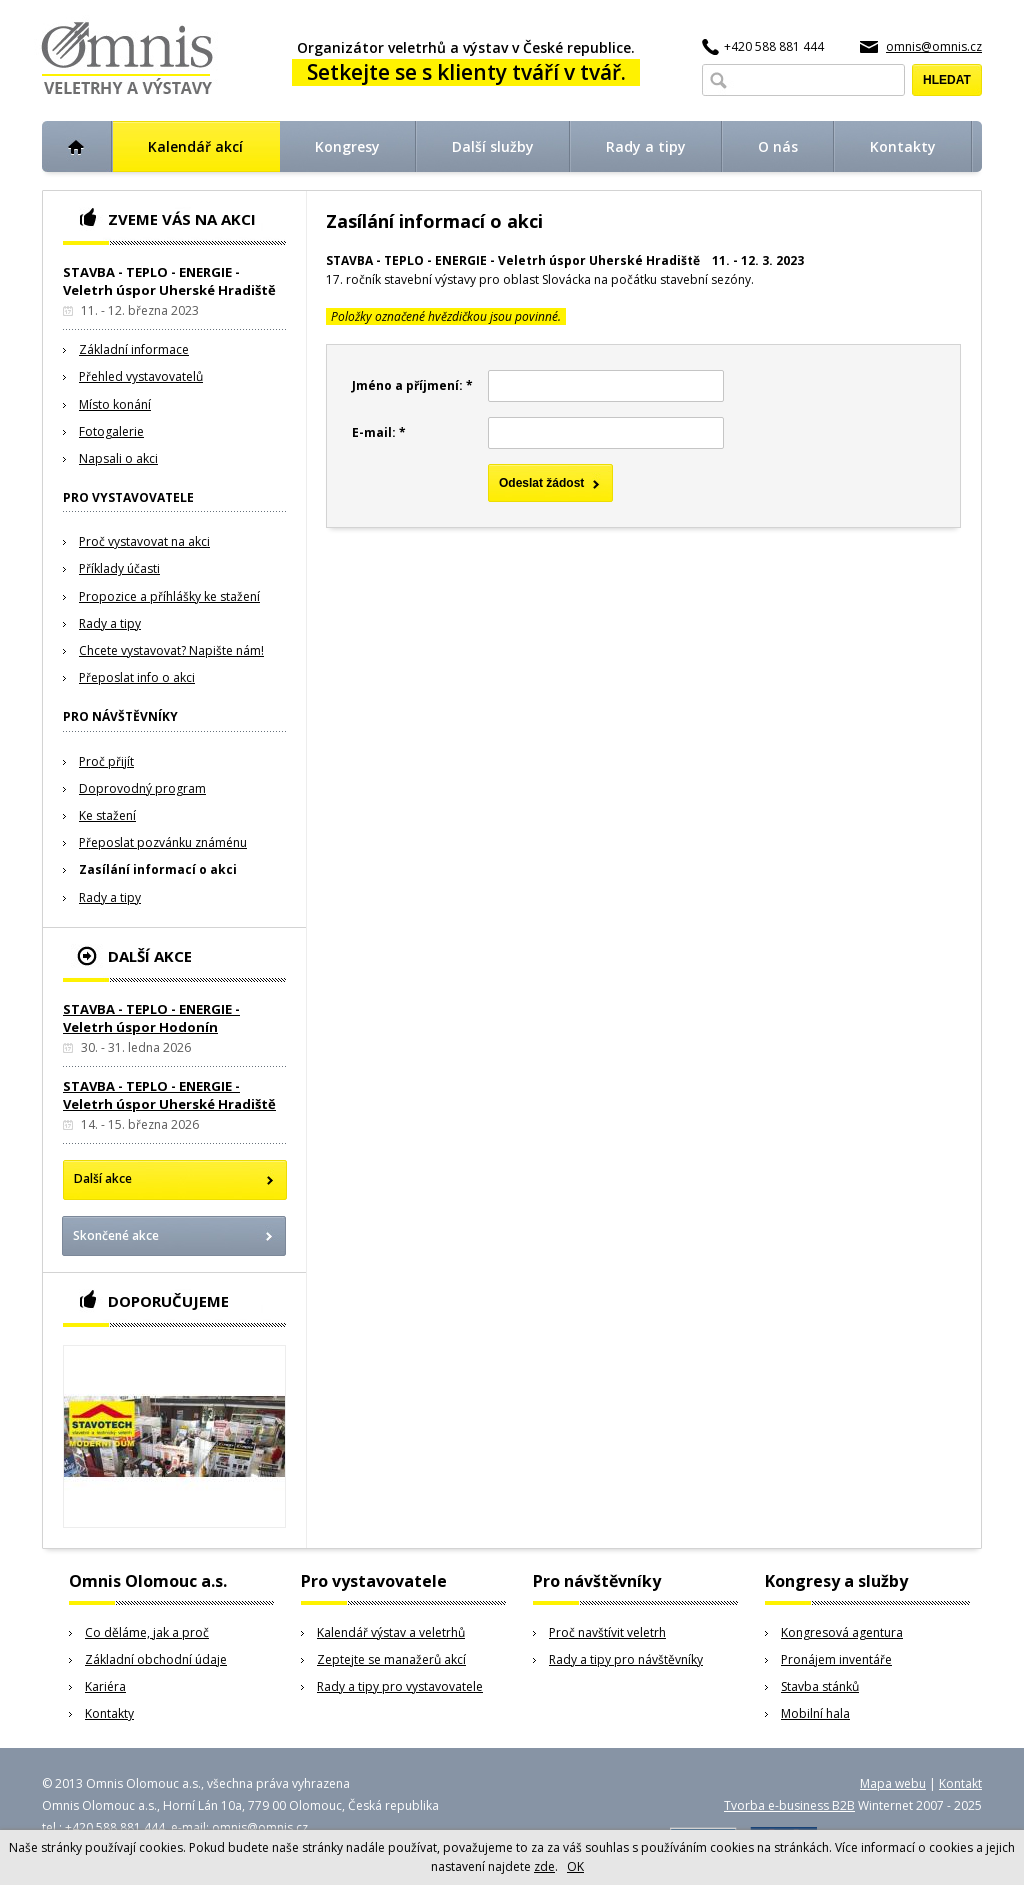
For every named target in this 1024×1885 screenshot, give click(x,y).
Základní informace (134, 349)
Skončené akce (116, 1235)
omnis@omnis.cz (934, 46)
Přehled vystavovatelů (141, 376)
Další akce (103, 1178)
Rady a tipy (110, 623)
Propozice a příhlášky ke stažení (169, 596)
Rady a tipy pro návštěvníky (626, 1659)
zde (544, 1866)
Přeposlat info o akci (137, 677)
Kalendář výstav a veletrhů (391, 1632)
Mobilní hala (815, 1713)
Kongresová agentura (842, 1632)
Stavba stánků (820, 1686)
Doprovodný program (142, 788)
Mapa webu (893, 1783)
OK (575, 1866)
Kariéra (105, 1686)
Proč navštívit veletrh (607, 1632)
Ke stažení (107, 815)
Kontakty (109, 1713)
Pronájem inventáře (836, 1659)
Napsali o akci (118, 458)
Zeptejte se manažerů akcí (391, 1659)
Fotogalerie (111, 431)
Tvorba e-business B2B (789, 1805)
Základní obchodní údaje (156, 1659)
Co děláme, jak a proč (147, 1632)
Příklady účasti (119, 568)
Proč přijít (106, 761)
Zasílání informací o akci (158, 869)
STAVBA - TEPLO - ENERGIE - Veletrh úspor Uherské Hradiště (169, 1095)
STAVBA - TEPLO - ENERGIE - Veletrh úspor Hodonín (151, 1018)
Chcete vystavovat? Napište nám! (171, 650)
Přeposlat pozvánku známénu (163, 842)
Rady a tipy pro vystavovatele (400, 1686)
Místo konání (115, 404)
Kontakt (960, 1783)
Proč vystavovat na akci (144, 541)
